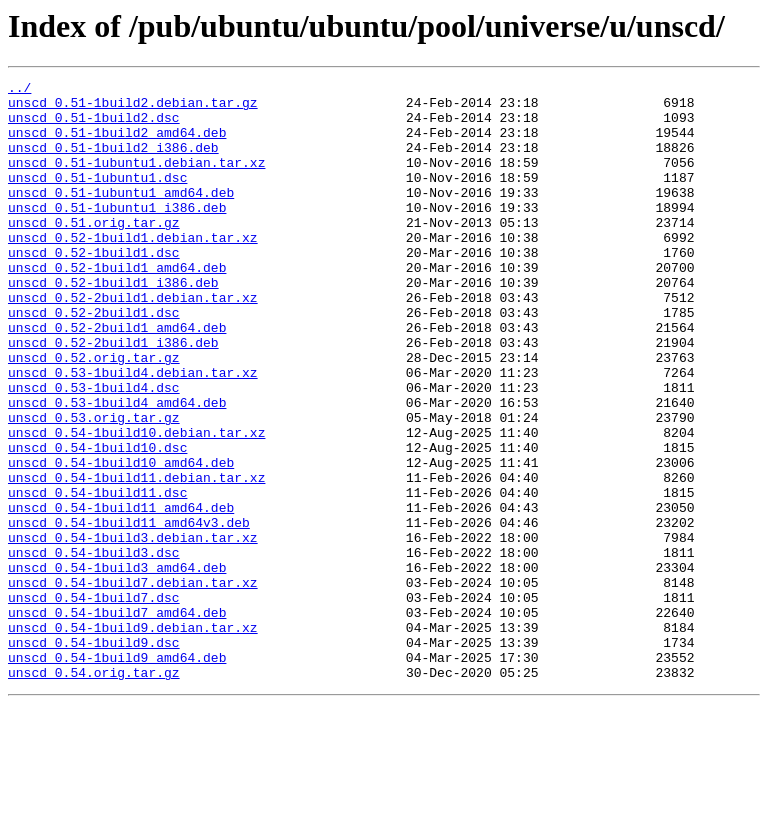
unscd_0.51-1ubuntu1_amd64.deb (121, 216)
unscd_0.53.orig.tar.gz (94, 486)
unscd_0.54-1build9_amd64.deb (117, 774)
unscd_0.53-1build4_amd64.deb (117, 468)
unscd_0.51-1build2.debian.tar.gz (133, 108)
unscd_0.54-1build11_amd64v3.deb (129, 612)
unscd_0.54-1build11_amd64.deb (121, 594)
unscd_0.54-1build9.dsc (94, 756)
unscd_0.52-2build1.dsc (94, 360)
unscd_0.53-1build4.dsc (94, 450)
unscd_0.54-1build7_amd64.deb (117, 720)
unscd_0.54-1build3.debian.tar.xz (133, 630)
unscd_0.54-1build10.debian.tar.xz (136, 504)
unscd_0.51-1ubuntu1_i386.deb (117, 234)
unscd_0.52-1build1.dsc (94, 288)
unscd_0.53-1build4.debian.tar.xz (133, 432)
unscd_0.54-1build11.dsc (97, 576)
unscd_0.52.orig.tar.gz (94, 414)
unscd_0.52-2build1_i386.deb (113, 396)
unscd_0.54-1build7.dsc (94, 702)
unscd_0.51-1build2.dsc (94, 126)
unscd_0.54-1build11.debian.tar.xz (136, 558)
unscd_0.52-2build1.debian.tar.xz (133, 342)
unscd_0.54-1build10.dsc (97, 522)
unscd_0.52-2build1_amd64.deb (117, 378)
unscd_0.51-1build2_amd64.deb (117, 144)
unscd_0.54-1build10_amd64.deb (121, 540)
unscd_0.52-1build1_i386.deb (113, 324)
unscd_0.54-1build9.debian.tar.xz (133, 738)
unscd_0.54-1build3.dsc (94, 648)
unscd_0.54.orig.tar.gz (94, 792)
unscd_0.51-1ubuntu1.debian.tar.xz (136, 180)
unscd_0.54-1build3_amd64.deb (117, 666)
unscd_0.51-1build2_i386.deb (113, 162)
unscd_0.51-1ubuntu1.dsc (97, 198)
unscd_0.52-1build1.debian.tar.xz (133, 270)
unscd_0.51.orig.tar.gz (94, 252)
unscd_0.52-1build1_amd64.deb (117, 306)
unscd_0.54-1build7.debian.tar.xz (133, 684)
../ (19, 90)
